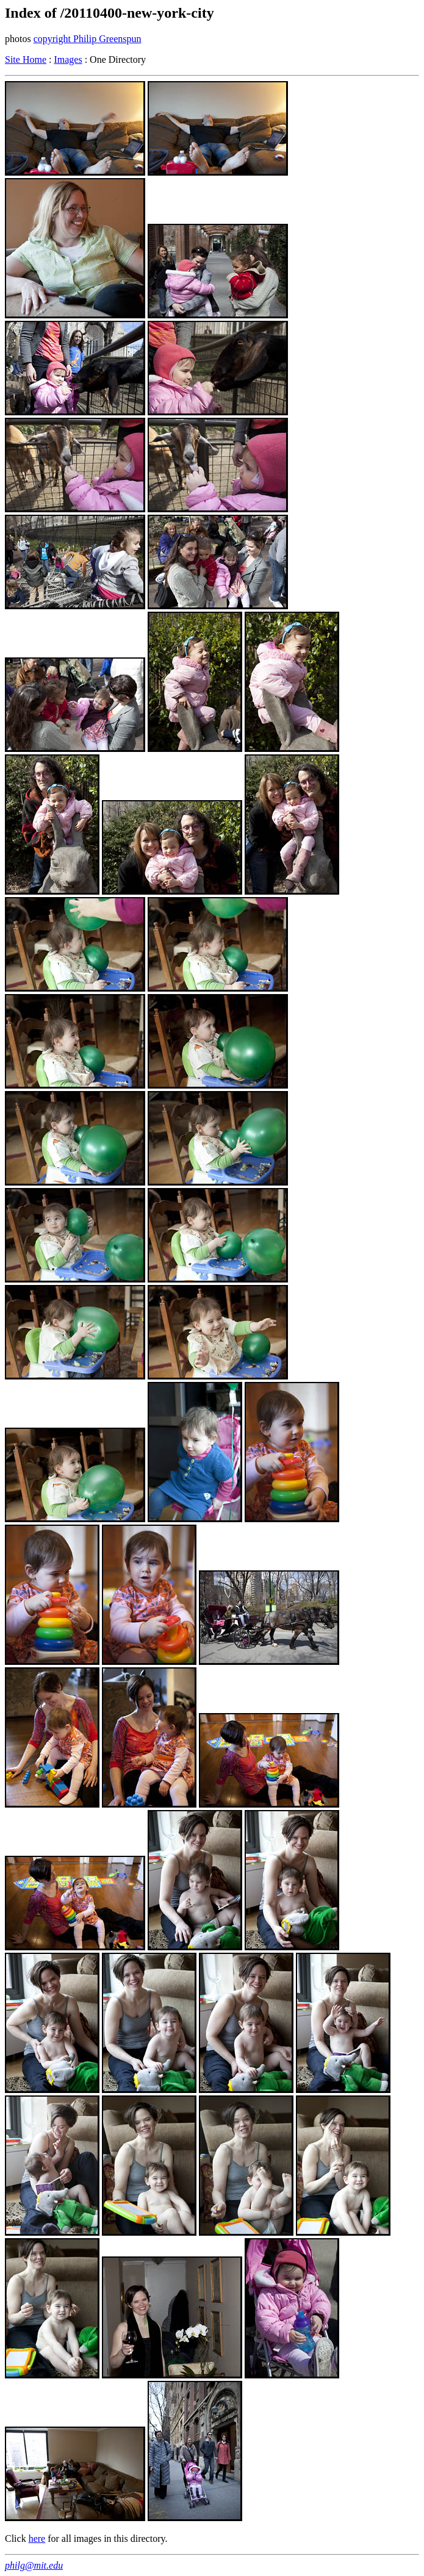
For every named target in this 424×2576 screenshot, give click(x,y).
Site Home (25, 59)
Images (68, 59)
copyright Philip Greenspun (88, 39)
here (37, 2538)
